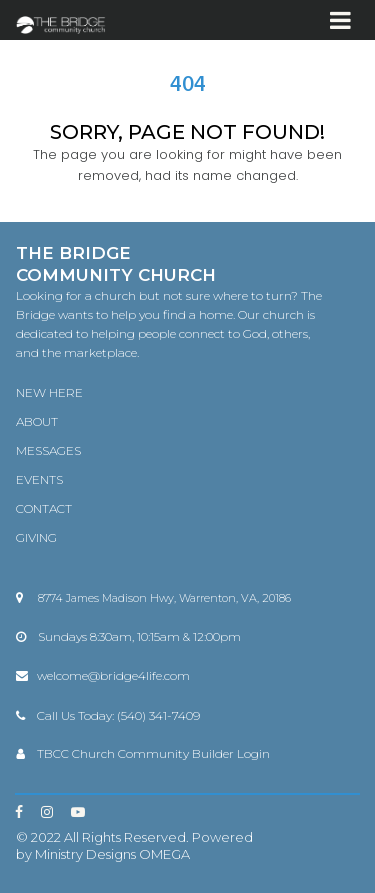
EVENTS (39, 479)
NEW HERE (49, 392)
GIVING (36, 537)
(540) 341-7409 (158, 715)
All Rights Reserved (125, 837)
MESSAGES (48, 450)
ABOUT (37, 421)
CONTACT (44, 508)
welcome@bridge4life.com (113, 675)
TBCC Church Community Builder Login (153, 753)
